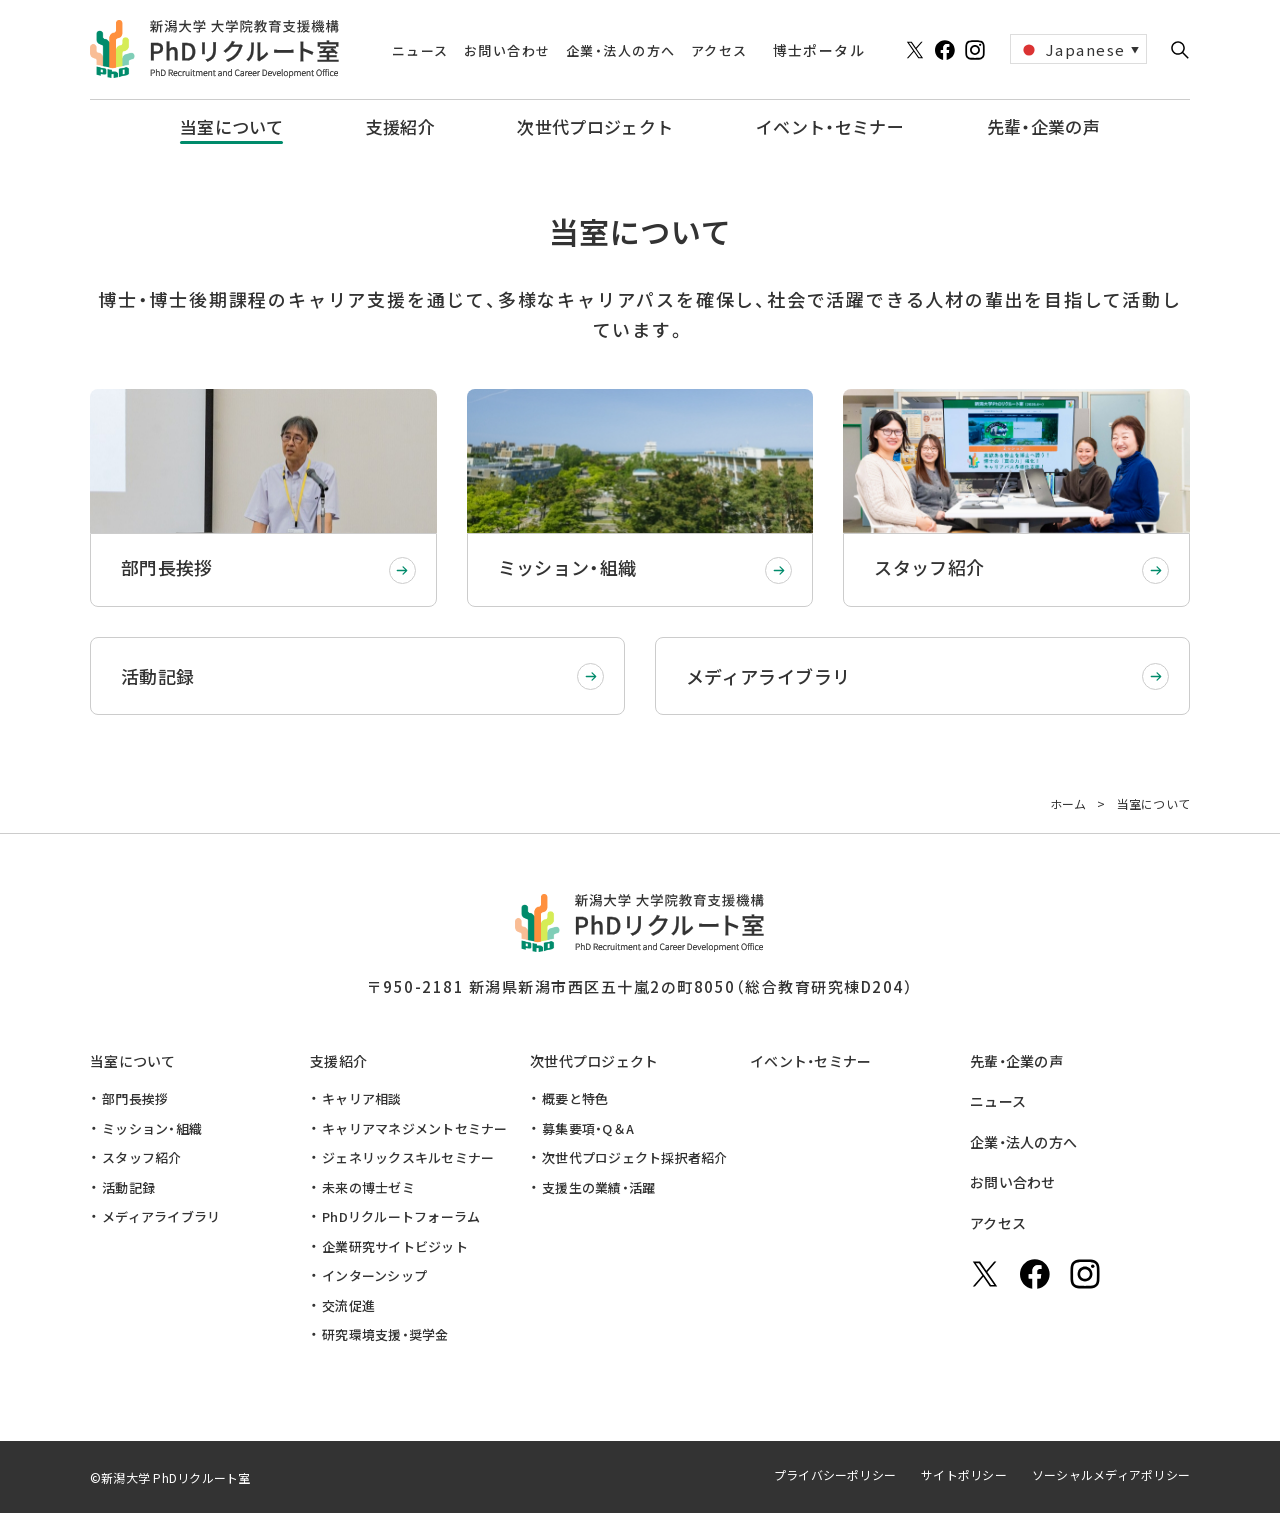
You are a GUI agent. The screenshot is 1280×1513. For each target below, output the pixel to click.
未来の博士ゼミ (368, 1187)
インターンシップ (374, 1275)
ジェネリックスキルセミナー (408, 1157)
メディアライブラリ (161, 1216)
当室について (133, 1061)
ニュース (998, 1101)
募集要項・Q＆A (588, 1128)
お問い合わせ (1013, 1182)
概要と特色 (575, 1098)
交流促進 (348, 1305)
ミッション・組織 (152, 1128)
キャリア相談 (362, 1098)
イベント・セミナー (811, 1061)
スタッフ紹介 (142, 1157)
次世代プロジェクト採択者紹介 (635, 1157)
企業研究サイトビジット (395, 1246)
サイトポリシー (964, 1474)
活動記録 (128, 1187)
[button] (1180, 50)
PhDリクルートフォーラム (401, 1216)
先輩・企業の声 (1016, 1061)
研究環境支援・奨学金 (385, 1334)
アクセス (998, 1223)
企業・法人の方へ (1023, 1142)
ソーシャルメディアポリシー (1111, 1474)
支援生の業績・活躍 (598, 1187)
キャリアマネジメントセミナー (415, 1128)
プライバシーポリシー (835, 1474)
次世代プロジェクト (594, 1061)
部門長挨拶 (135, 1098)
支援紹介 (338, 1061)
